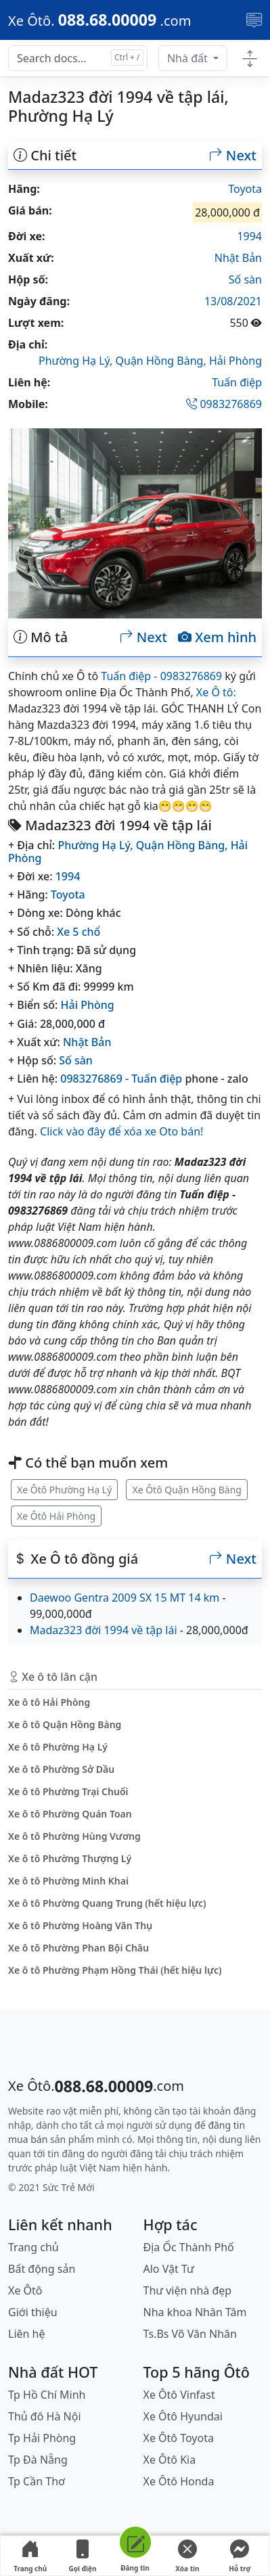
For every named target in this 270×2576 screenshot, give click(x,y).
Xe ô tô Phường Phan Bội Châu (78, 1947)
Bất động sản (41, 2268)
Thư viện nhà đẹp (187, 2290)
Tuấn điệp (237, 382)
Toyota (245, 188)
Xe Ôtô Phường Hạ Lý (64, 1489)
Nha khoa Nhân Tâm (195, 2312)
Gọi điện (82, 2556)
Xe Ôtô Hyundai (183, 2416)
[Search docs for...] (78, 58)
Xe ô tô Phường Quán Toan (70, 1813)
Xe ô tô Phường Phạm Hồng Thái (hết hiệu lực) (115, 1970)
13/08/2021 (233, 301)
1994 (249, 236)
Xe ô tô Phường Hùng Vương (74, 1836)
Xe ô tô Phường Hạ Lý (58, 1746)
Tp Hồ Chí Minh (47, 2394)
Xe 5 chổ (78, 931)
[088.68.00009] (99, 20)
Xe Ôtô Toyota (178, 2438)
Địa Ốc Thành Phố (188, 2247)
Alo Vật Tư (168, 2268)
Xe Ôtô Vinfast (179, 2394)
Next (232, 156)
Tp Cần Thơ (36, 2481)
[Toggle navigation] (254, 20)
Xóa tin (187, 2556)
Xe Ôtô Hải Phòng (56, 1516)
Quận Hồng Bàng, (162, 360)
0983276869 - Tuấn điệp (121, 1078)
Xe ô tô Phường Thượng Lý (69, 1858)
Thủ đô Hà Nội (44, 2416)
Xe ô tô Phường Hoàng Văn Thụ (80, 1925)
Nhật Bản (238, 257)
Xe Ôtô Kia (169, 2459)
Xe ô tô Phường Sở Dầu (61, 1769)
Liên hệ (26, 2333)
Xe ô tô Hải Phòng (49, 1702)
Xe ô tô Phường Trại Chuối (68, 1791)
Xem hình (217, 637)
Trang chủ (30, 2556)
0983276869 (224, 404)
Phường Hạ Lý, (77, 360)
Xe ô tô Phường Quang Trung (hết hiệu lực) (107, 1903)
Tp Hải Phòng (42, 2438)
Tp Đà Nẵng (38, 2459)
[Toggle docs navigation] (250, 58)
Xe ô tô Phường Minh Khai (68, 1880)
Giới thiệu (33, 2312)
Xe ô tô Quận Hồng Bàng (64, 1724)
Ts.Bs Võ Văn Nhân (190, 2333)
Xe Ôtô (25, 2290)
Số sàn (245, 279)
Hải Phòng (235, 360)
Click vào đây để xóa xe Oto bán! (121, 1131)
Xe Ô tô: (216, 692)
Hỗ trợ (239, 2556)
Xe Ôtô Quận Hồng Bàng (187, 1489)
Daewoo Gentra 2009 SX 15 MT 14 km (124, 1597)
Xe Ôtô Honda (179, 2481)
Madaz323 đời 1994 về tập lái (103, 1630)
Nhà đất (188, 58)
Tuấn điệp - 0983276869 (161, 676)
